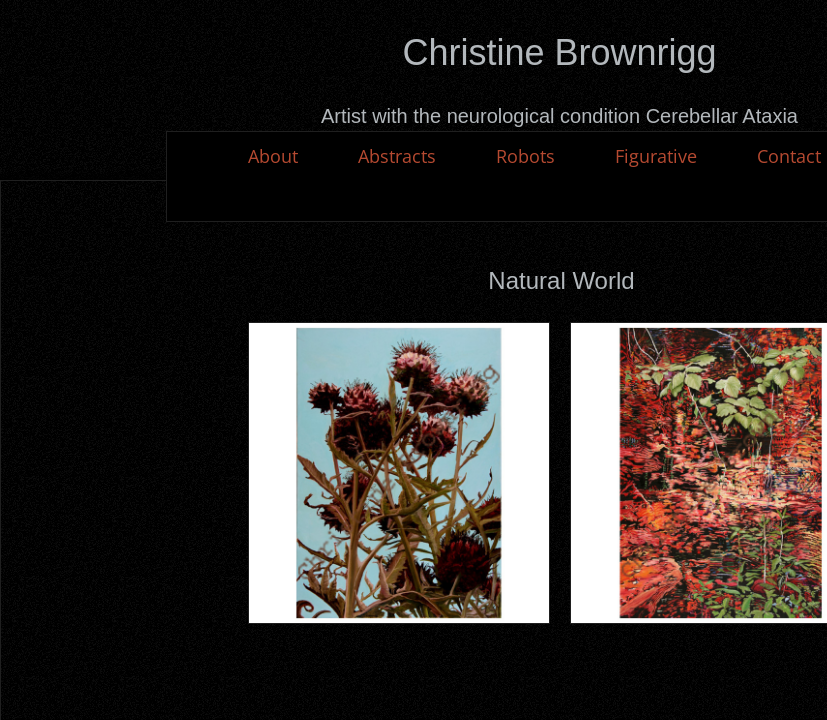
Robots (525, 156)
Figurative (656, 156)
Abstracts (397, 156)
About (273, 156)
